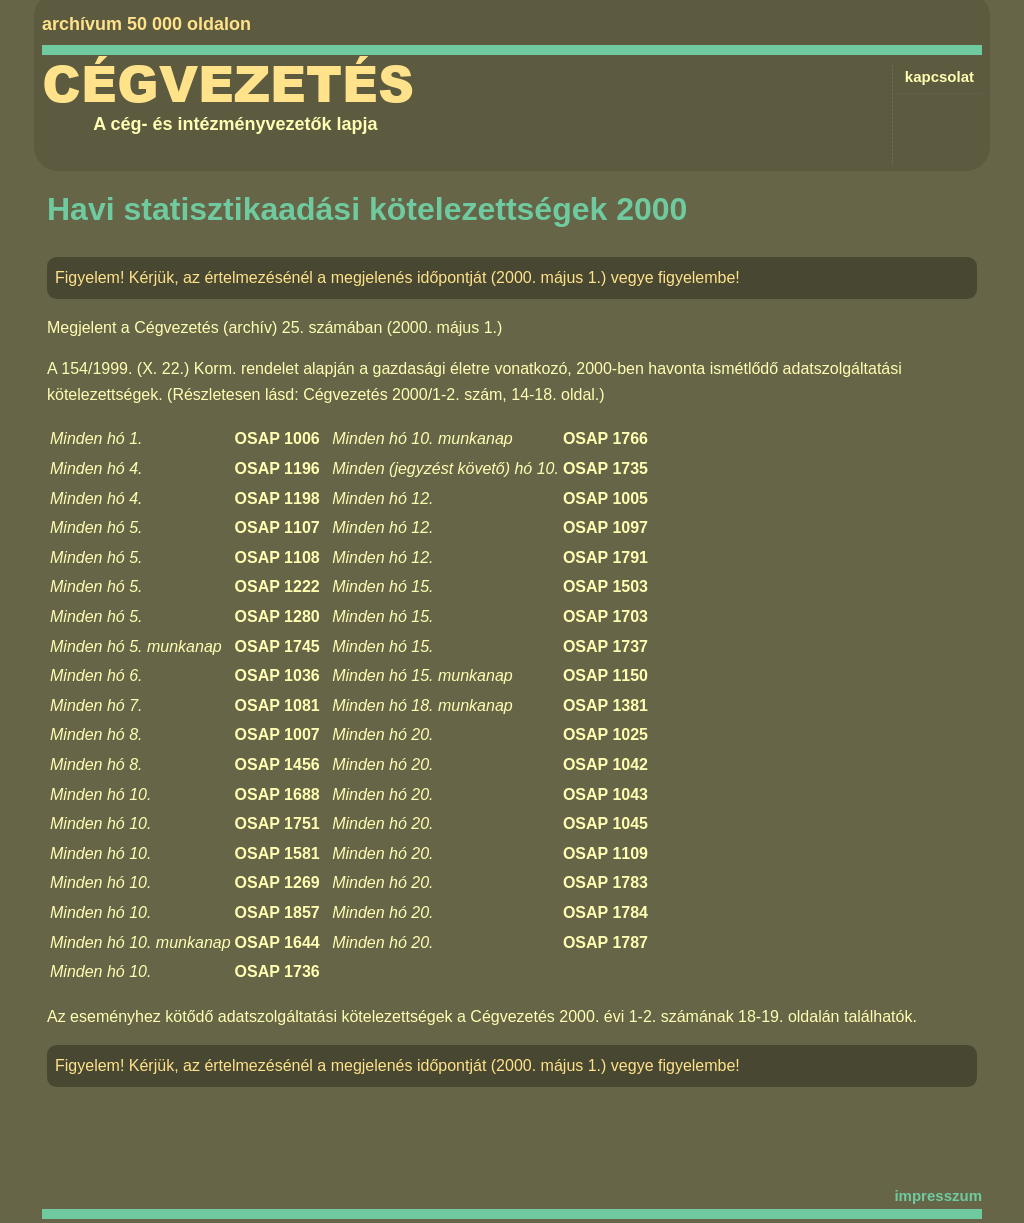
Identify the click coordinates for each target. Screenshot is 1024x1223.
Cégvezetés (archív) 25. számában (258, 327)
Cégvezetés (228, 85)
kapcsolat (939, 76)
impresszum (938, 1195)
